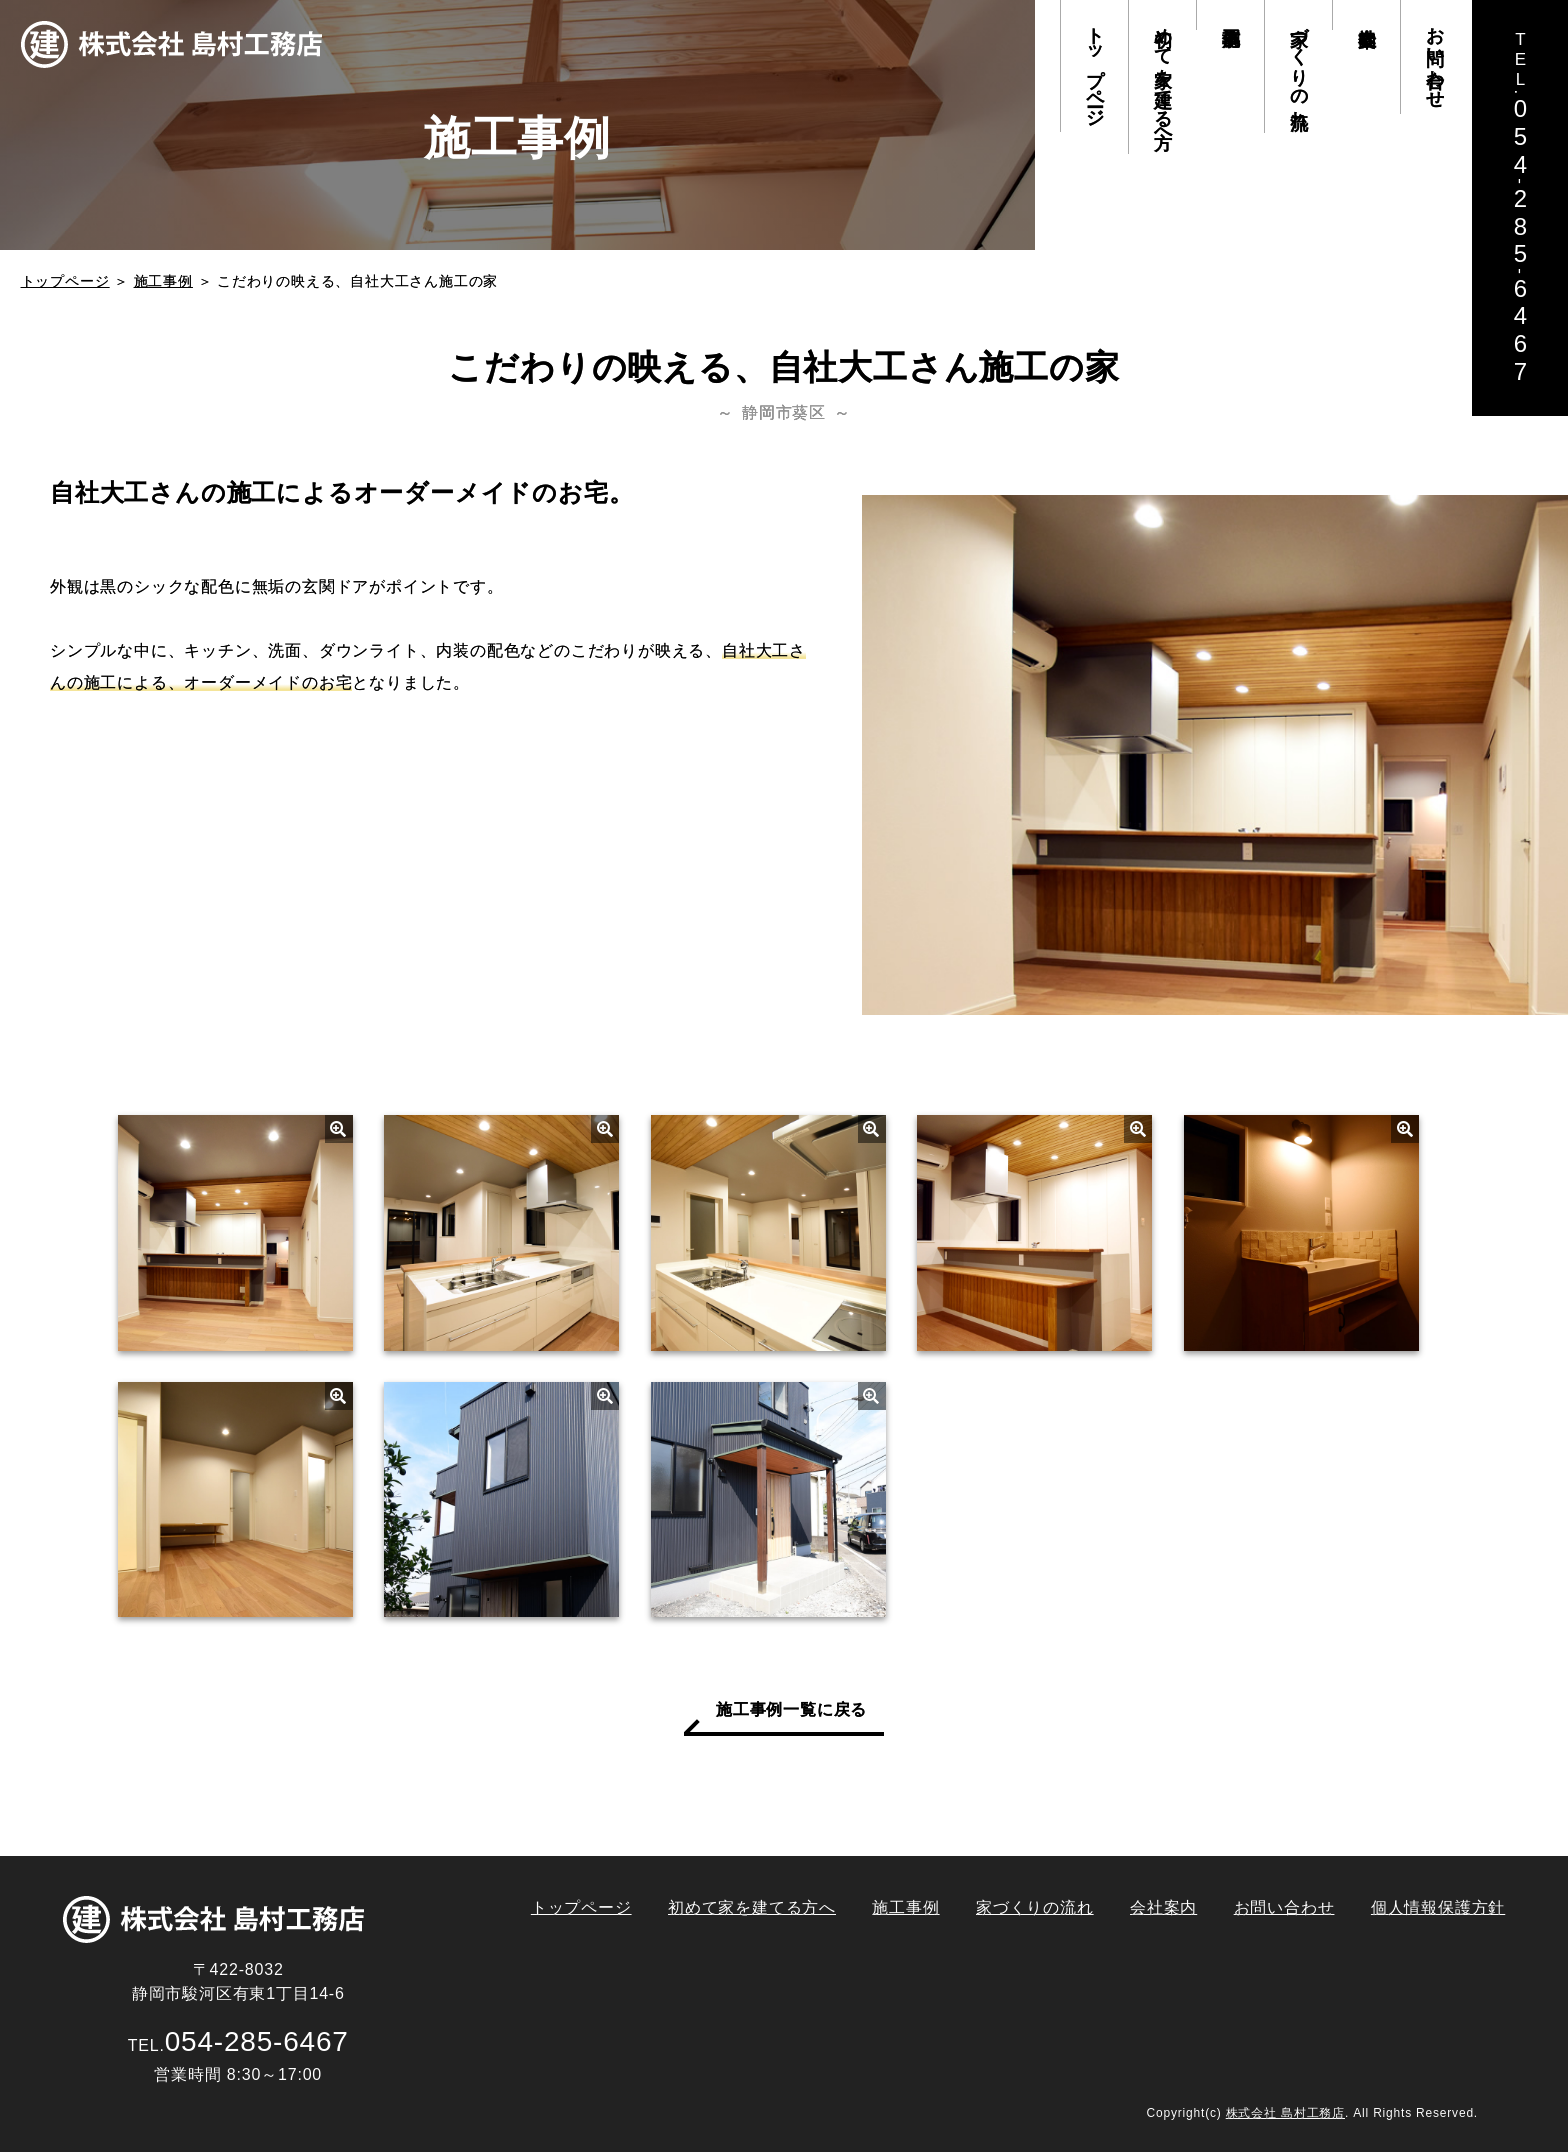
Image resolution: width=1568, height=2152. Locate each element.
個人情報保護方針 (1438, 1907)
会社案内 (1366, 15)
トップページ (1095, 66)
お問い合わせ (1435, 57)
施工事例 (1230, 15)
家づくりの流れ (1299, 66)
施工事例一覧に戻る (791, 1709)
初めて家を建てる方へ (1163, 77)
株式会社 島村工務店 (1285, 2113)
